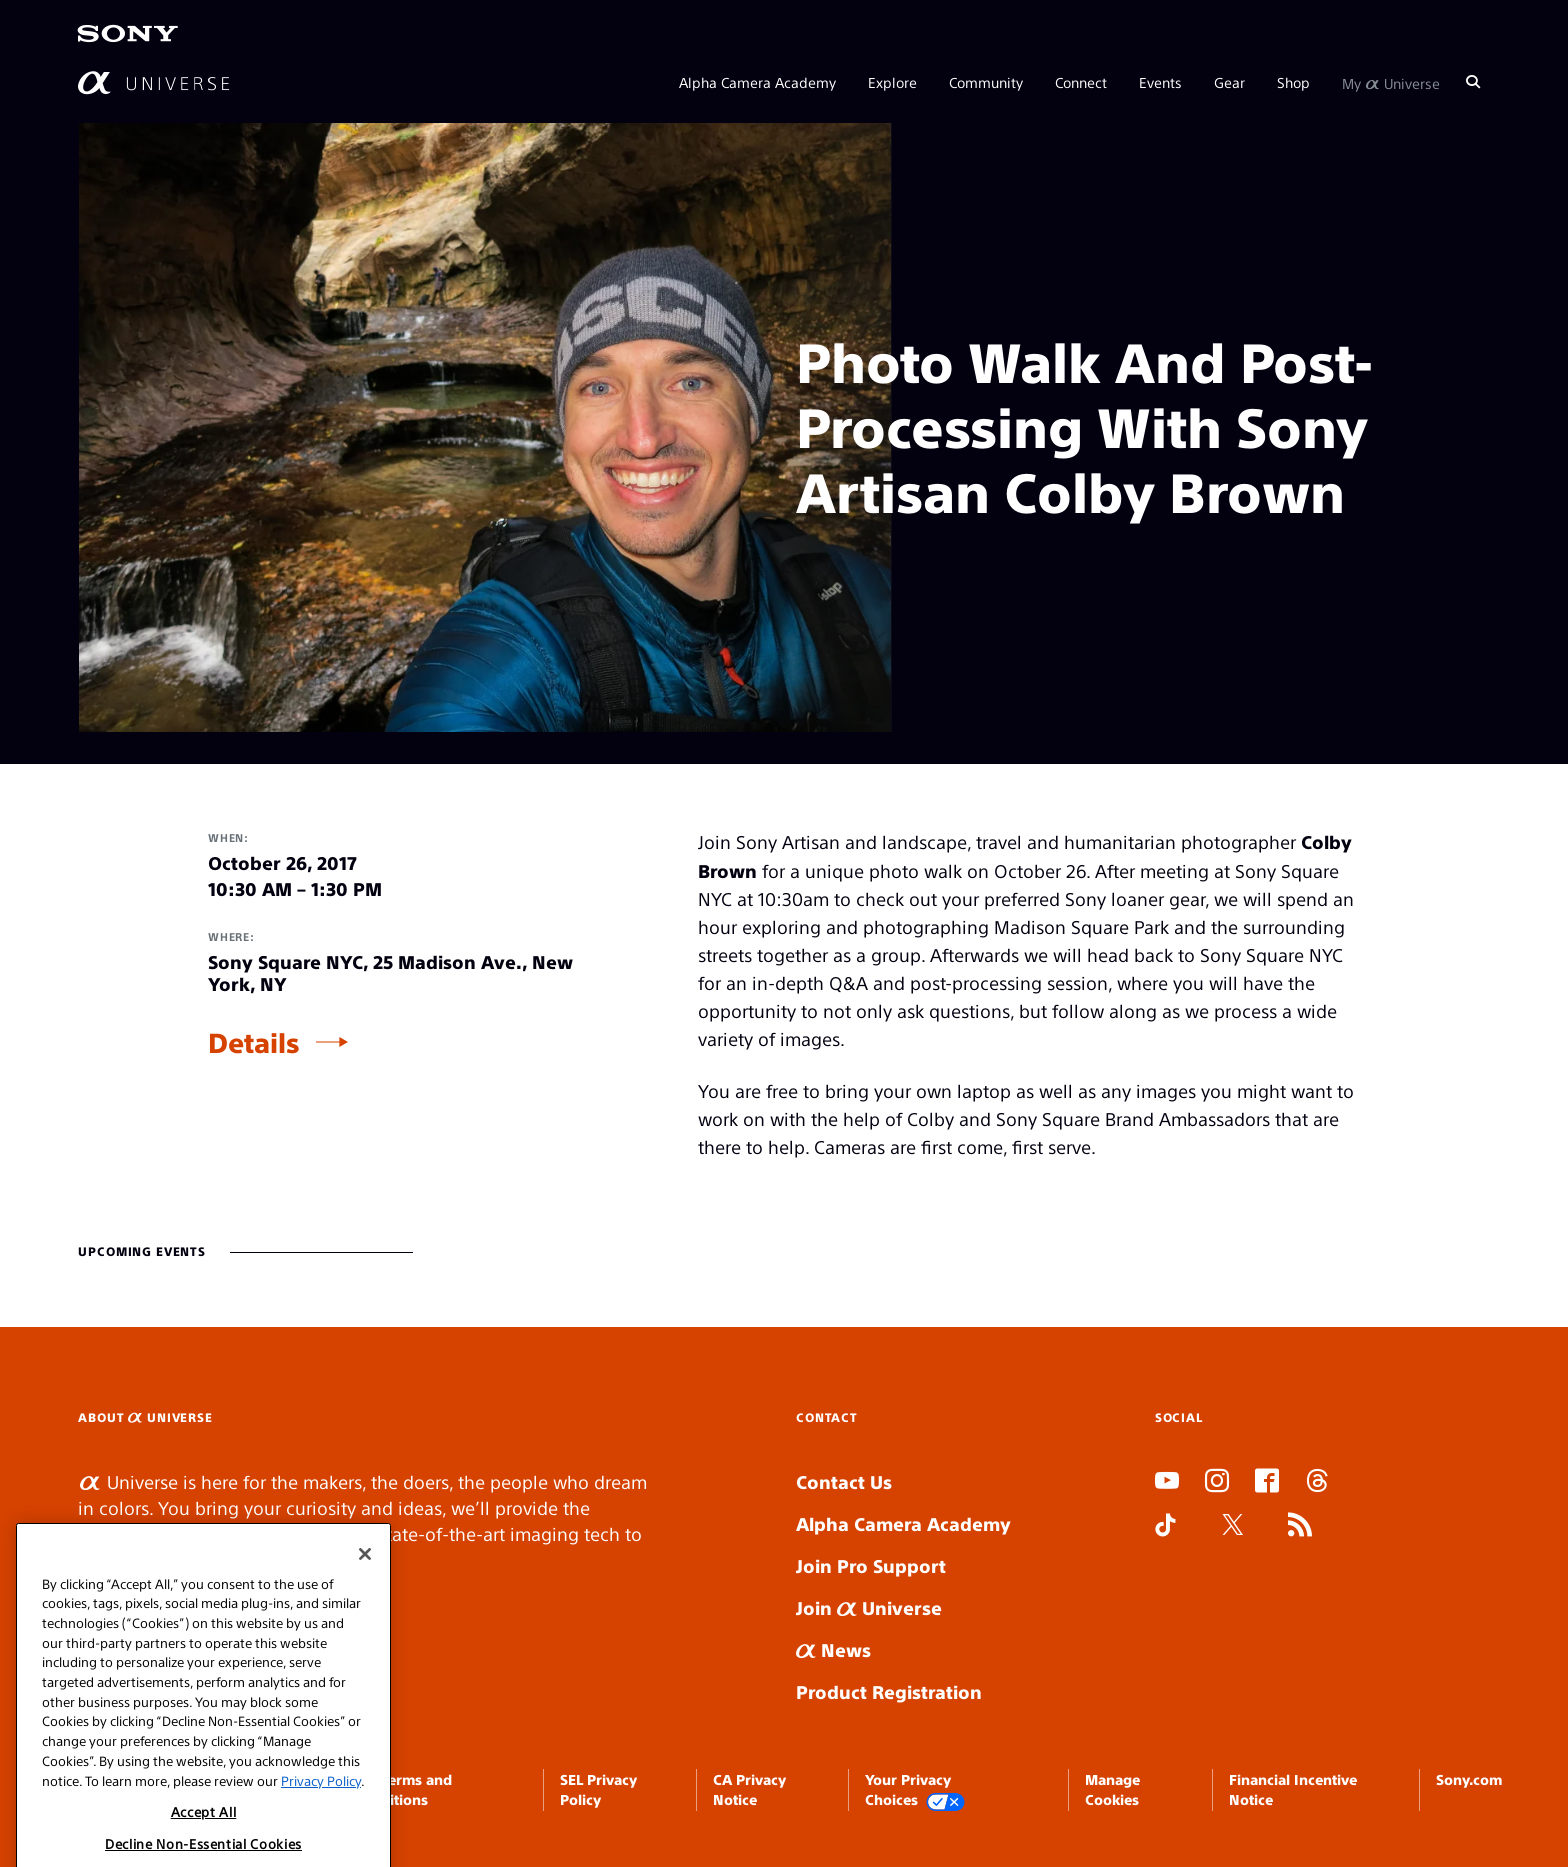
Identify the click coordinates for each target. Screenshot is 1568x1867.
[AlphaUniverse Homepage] (153, 82)
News (833, 1649)
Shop (1293, 82)
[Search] (1473, 82)
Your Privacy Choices (915, 1790)
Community (986, 82)
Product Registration (889, 1691)
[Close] (365, 1609)
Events (1160, 82)
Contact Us (844, 1481)
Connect (1081, 82)
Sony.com (1469, 1779)
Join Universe (869, 1607)
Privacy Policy (321, 1835)
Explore (892, 82)
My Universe (1391, 82)
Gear (1229, 82)
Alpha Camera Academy (757, 82)
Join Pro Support (871, 1565)
